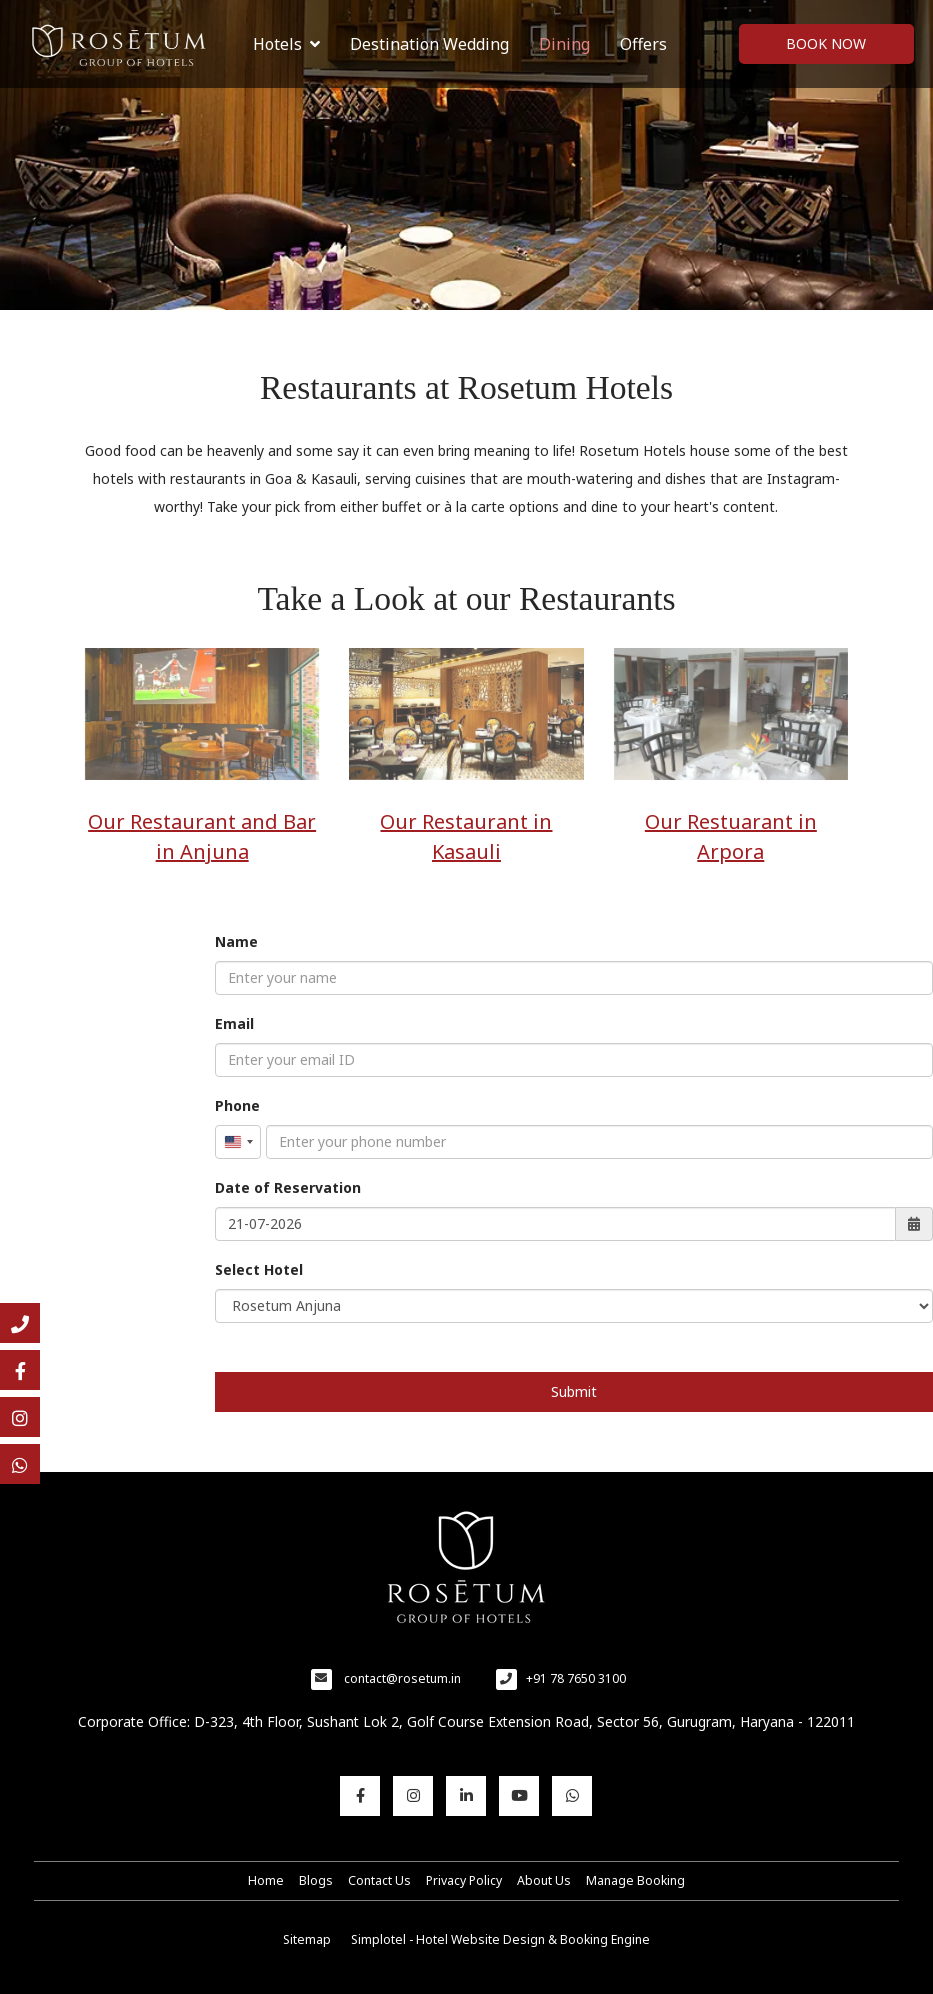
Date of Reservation (288, 1187)
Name (236, 941)
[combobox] (238, 1142)
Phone (237, 1105)
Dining (564, 44)
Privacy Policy (464, 1880)
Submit (574, 1391)
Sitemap (307, 1939)
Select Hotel (259, 1269)
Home (266, 1880)
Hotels (286, 44)
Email (234, 1023)
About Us (544, 1880)
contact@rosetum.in (402, 1678)
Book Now (826, 43)
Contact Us (379, 1880)
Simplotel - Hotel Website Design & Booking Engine (500, 1939)
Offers (643, 44)
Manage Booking (635, 1880)
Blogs (316, 1880)
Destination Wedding (429, 44)
